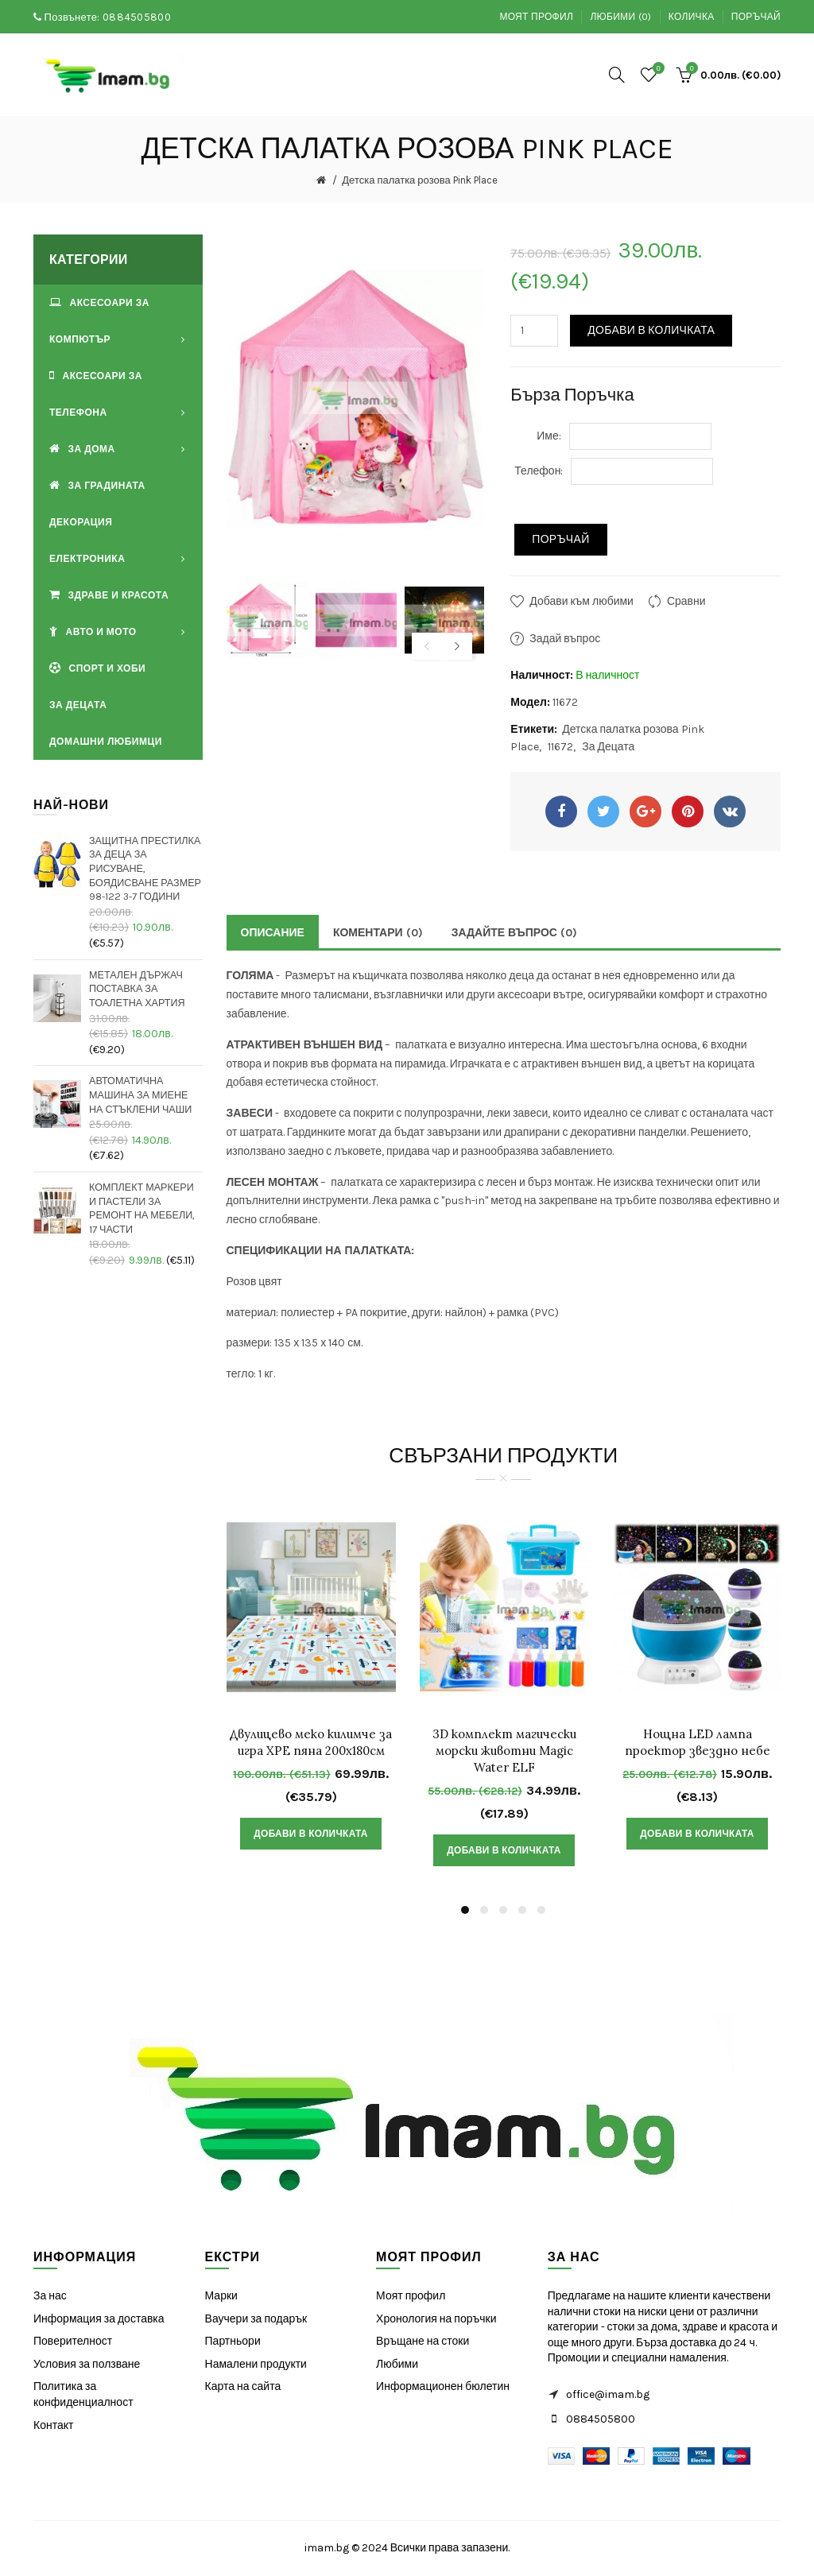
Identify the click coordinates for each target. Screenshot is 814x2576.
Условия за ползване (86, 2364)
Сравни (686, 601)
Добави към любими (581, 601)
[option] (267, 620)
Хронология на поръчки (436, 2319)
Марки (221, 2296)
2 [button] (484, 1910)
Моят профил (536, 16)
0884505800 (137, 17)
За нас (50, 2296)
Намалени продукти (256, 2364)
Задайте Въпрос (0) (514, 932)
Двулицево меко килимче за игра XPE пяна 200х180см (311, 1742)
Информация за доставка (99, 2319)
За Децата (608, 746)
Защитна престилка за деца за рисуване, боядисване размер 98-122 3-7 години (145, 869)
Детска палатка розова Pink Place (419, 180)
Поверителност (72, 2341)
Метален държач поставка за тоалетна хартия (137, 989)
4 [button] (522, 1910)
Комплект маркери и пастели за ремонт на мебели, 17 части (142, 1208)
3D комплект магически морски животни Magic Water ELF (504, 1750)
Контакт (53, 2425)
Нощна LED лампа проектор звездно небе (697, 1742)
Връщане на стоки (422, 2341)
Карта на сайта (243, 2386)
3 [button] (503, 1910)
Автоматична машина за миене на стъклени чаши (140, 1094)
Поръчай (756, 16)
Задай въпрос (564, 638)
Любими (397, 2364)
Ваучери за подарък (256, 2319)
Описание (272, 932)
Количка (692, 16)
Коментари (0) (378, 932)
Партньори (233, 2341)
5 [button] (541, 1910)
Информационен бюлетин (443, 2386)
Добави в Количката (651, 330)
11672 (560, 746)
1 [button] (465, 1910)
